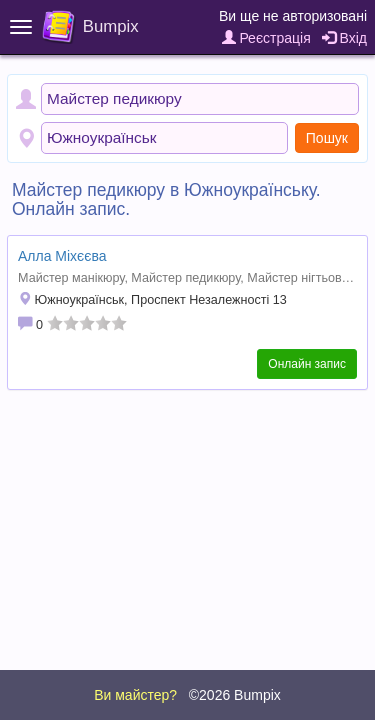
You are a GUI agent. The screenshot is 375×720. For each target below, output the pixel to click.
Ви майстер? (135, 695)
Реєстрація (266, 38)
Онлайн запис (307, 364)
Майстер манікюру (71, 278)
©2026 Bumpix (235, 695)
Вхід (344, 38)
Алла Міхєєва (62, 256)
